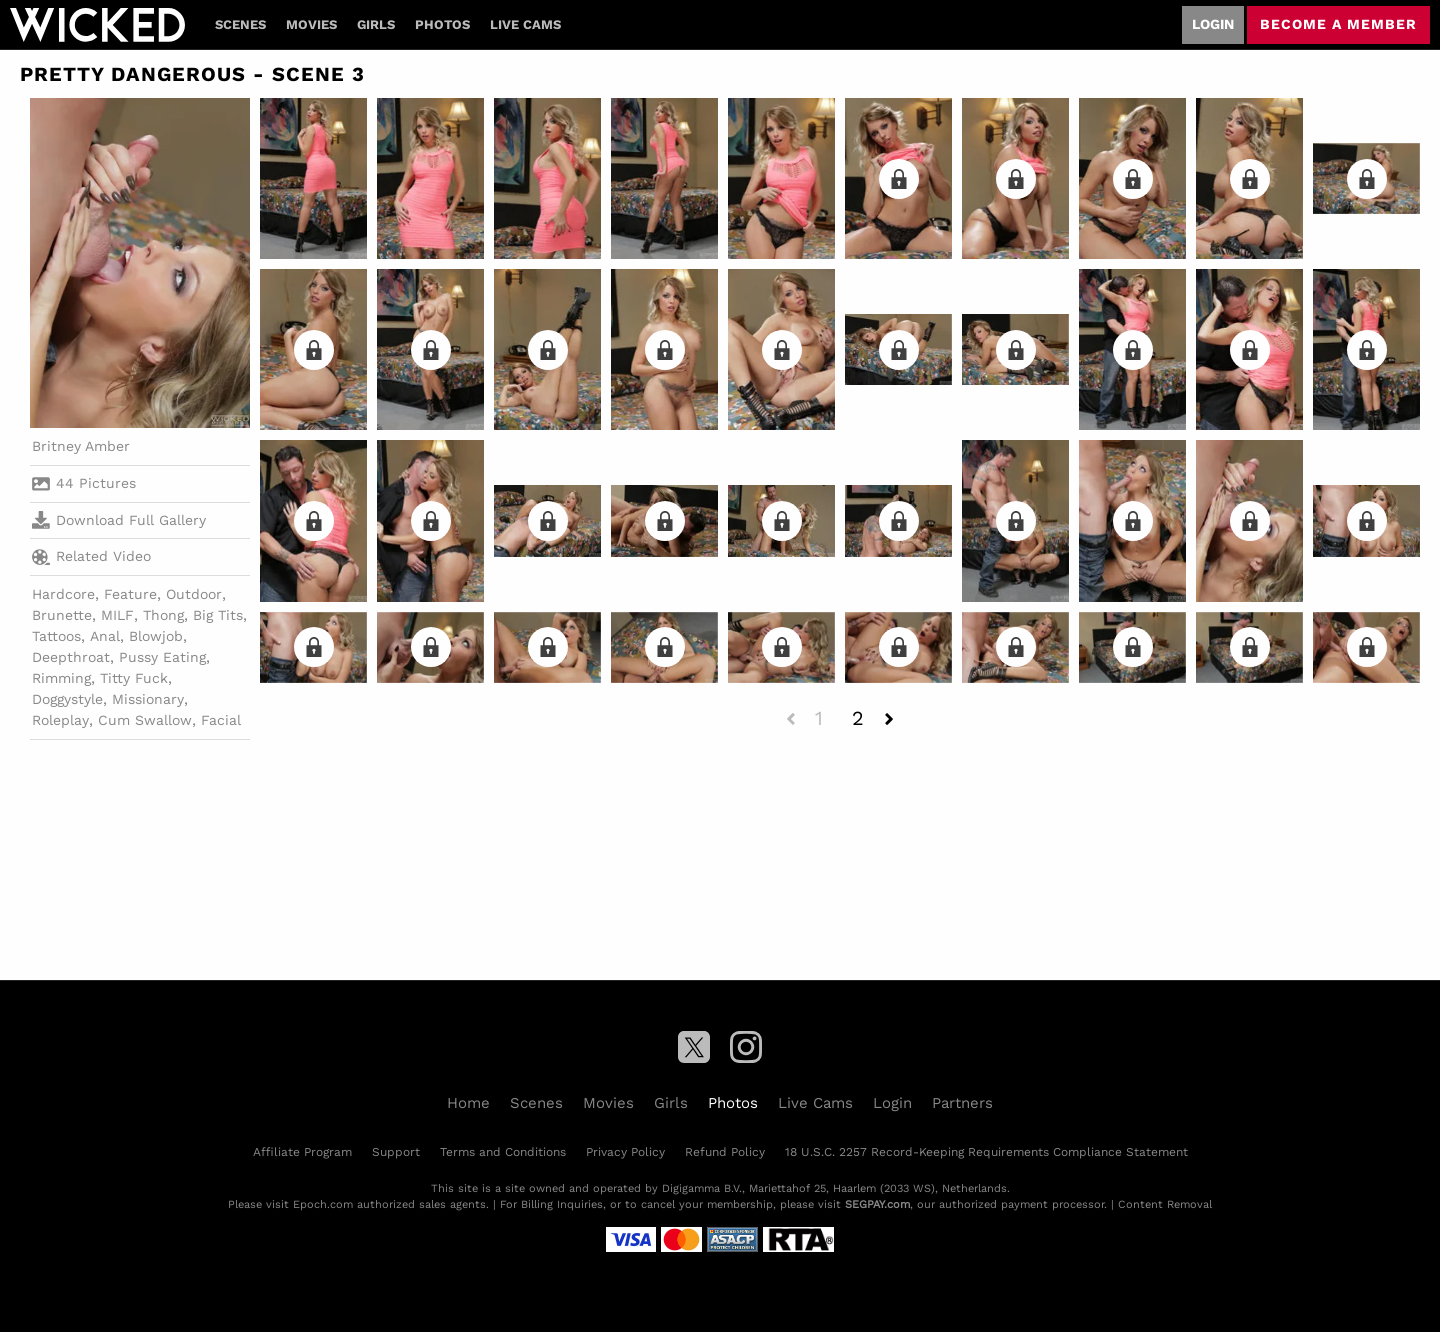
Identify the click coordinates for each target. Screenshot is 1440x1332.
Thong (163, 615)
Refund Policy (725, 1152)
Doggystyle (67, 699)
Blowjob (156, 636)
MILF (117, 615)
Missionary (148, 699)
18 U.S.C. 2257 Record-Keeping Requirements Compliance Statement (986, 1152)
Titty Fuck (134, 678)
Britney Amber (81, 446)
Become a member (1338, 24)
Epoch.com (323, 1204)
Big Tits (218, 615)
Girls (376, 24)
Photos (442, 24)
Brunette (62, 615)
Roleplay (60, 720)
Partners (962, 1103)
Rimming (61, 678)
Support (396, 1152)
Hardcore (63, 594)
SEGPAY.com (877, 1204)
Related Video (91, 557)
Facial (221, 720)
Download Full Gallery (119, 520)
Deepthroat (71, 657)
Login (1213, 24)
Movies (311, 24)
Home (468, 1103)
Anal (105, 636)
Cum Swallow (145, 720)
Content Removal (1165, 1204)
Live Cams (525, 24)
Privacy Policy (625, 1152)
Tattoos (56, 636)
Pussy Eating (162, 657)
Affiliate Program (302, 1152)
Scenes (240, 24)
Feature (130, 594)
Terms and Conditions (503, 1152)
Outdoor (194, 594)
